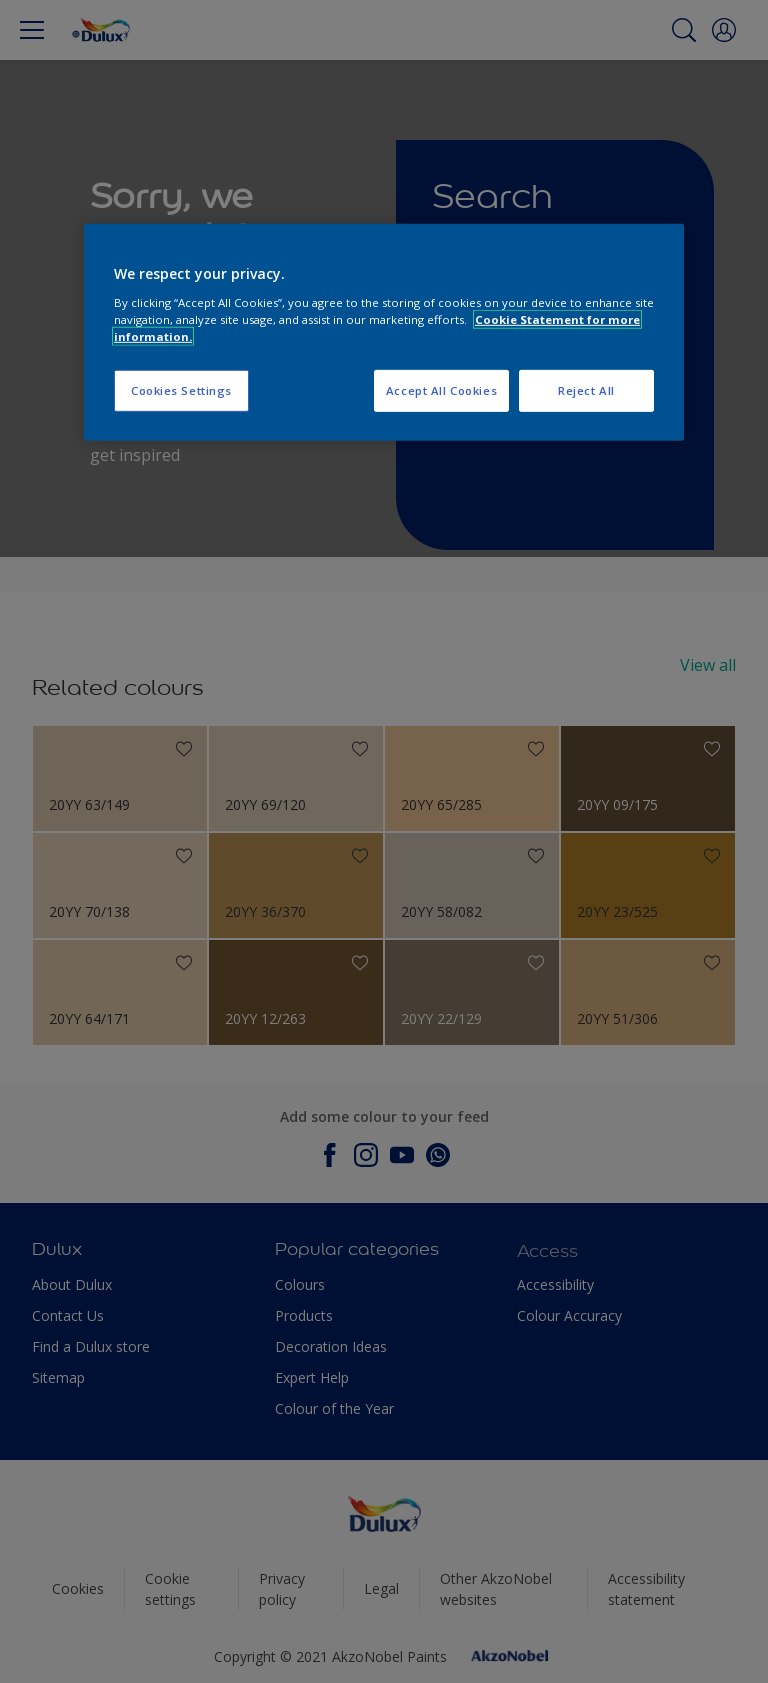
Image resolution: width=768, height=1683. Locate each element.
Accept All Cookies (441, 390)
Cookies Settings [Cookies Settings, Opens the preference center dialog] (181, 390)
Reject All (586, 390)
